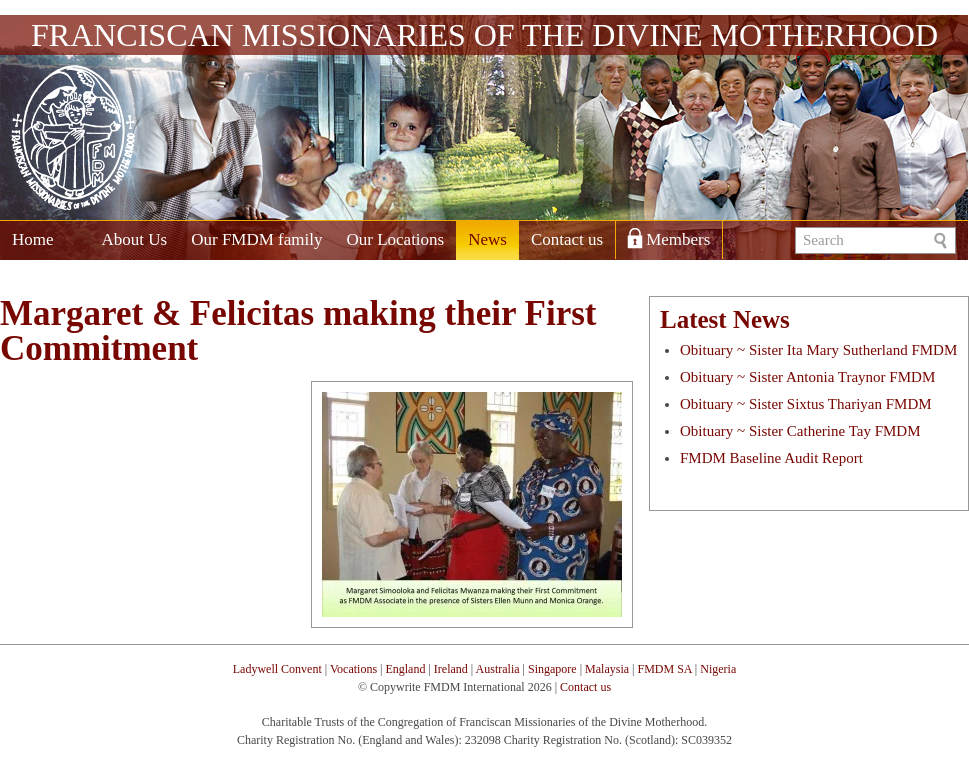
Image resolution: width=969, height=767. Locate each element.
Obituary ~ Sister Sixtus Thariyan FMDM (806, 404)
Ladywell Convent (277, 669)
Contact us (567, 239)
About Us (135, 239)
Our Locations (395, 239)
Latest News (725, 319)
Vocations (353, 669)
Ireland (451, 669)
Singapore (552, 669)
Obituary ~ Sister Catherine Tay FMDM (800, 431)
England (405, 669)
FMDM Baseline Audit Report (771, 458)
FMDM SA (664, 669)
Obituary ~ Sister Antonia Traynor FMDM (807, 377)
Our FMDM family (256, 239)
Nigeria (718, 669)
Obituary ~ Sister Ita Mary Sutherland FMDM (818, 350)
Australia (498, 669)
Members (678, 239)
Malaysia (607, 669)
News (487, 239)
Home (33, 239)
